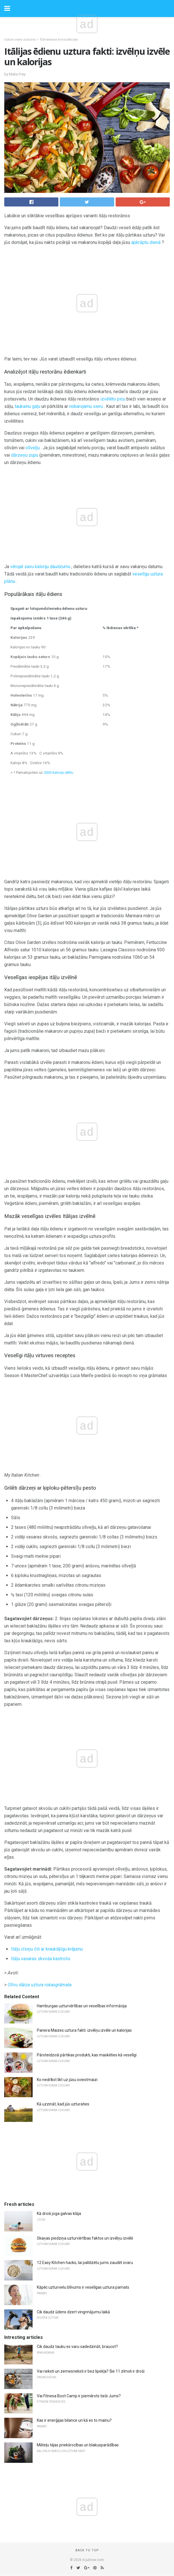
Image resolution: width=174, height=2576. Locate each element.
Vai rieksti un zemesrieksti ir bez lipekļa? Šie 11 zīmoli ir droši (91, 2371)
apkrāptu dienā (146, 242)
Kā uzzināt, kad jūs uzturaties (63, 2104)
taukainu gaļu (27, 406)
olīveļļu (33, 447)
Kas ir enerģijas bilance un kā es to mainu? (74, 2420)
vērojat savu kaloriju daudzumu (40, 566)
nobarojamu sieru (86, 406)
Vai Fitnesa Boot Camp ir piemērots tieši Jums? (79, 2396)
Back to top (87, 2550)
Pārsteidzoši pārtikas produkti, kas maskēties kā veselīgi (87, 2055)
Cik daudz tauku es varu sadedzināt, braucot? (77, 2346)
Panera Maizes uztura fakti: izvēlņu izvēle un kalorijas (84, 2030)
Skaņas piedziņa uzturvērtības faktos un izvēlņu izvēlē (85, 2238)
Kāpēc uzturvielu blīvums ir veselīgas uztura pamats (83, 2287)
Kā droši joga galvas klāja (59, 2213)
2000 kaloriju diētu (58, 772)
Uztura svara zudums (20, 39)
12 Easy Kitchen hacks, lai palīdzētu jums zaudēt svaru (85, 2262)
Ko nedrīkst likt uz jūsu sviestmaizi (67, 2079)
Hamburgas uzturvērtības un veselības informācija (82, 2006)
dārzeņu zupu (24, 455)
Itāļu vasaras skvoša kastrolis (40, 1958)
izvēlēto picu (112, 399)
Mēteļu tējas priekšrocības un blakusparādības (78, 2445)
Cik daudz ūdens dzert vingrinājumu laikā (73, 2312)
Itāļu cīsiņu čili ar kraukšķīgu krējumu (47, 1949)
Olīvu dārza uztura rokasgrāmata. (40, 1984)
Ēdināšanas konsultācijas (59, 39)
